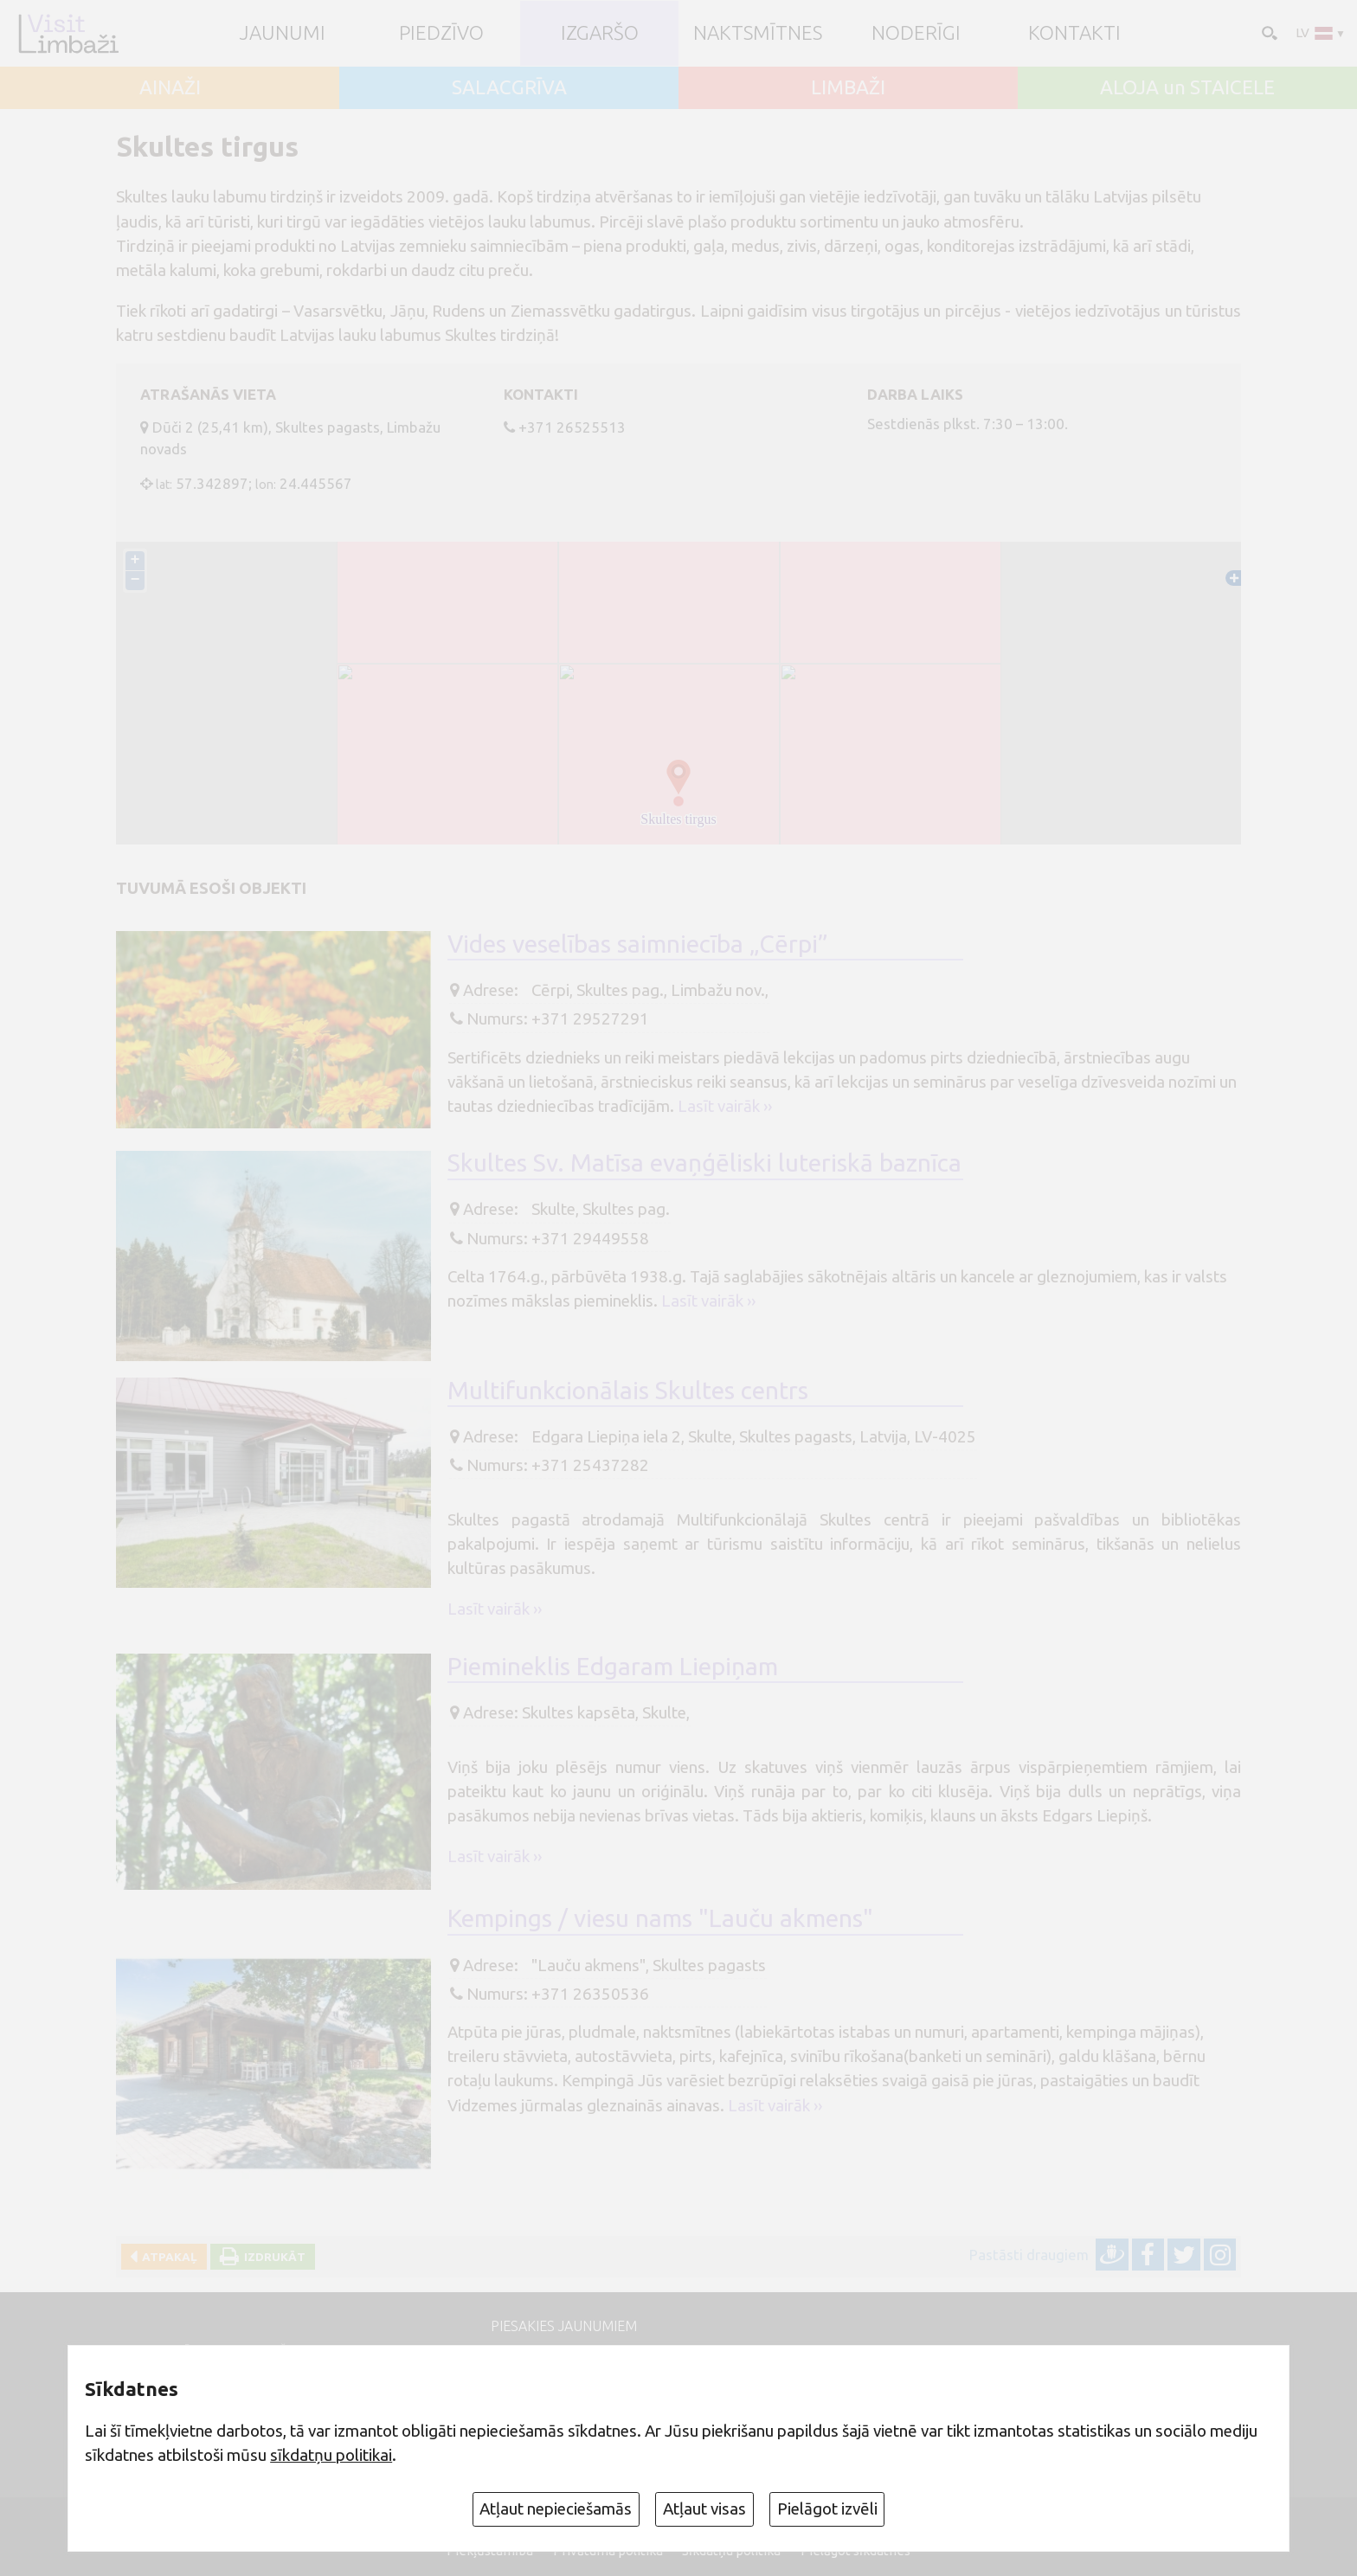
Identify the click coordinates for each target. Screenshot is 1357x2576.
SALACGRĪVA (509, 88)
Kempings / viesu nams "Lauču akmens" (660, 1918)
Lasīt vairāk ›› (725, 1105)
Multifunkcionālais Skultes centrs (627, 1390)
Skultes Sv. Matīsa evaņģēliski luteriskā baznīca (704, 1162)
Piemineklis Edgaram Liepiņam (612, 1666)
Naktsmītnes (757, 33)
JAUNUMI (282, 33)
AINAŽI (170, 88)
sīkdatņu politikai (331, 2454)
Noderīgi (916, 33)
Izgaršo (600, 33)
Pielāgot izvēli (827, 2508)
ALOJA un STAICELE (1187, 88)
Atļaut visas (704, 2508)
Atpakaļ (167, 2257)
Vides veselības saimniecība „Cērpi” (637, 943)
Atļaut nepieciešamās (555, 2508)
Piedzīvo (441, 33)
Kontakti (1074, 33)
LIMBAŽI (848, 88)
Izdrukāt (272, 2257)
